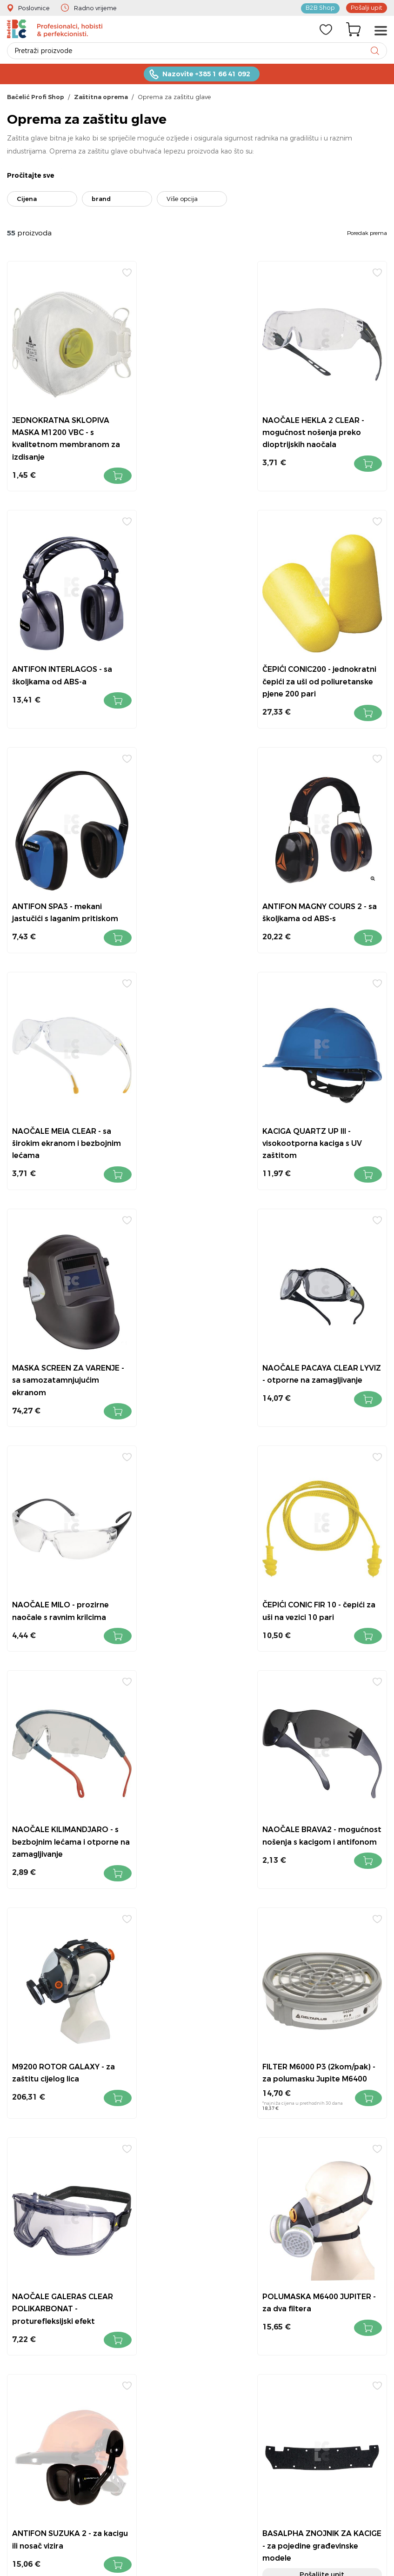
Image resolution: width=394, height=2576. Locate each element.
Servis (307, 2343)
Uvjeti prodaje (320, 2220)
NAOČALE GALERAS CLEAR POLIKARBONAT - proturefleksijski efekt (194, 1568)
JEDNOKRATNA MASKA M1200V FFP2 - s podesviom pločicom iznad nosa (195, 2023)
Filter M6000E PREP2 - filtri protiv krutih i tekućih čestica (324, 1798)
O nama (312, 2282)
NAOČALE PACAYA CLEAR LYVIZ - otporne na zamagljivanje (60, 1119)
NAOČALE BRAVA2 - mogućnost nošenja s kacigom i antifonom (183, 1343)
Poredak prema (367, 233)
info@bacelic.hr (220, 2259)
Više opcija (182, 199)
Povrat (309, 2251)
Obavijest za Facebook (335, 2328)
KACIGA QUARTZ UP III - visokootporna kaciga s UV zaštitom (193, 882)
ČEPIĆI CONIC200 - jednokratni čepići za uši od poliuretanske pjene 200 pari (66, 658)
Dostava (312, 2297)
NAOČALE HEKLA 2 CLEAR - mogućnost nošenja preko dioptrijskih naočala (194, 421)
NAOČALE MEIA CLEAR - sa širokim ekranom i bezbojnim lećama (62, 882)
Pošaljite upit (196, 1827)
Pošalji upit (366, 7)
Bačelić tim (317, 2358)
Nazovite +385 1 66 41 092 (206, 75)
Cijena (27, 199)
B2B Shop (320, 7)
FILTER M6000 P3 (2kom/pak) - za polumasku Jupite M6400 (63, 1568)
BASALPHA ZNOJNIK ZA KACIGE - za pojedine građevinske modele (188, 1798)
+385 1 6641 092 (212, 2233)
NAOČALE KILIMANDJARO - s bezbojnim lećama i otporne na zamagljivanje (65, 1343)
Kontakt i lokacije (326, 2236)
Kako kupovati (322, 2266)
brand (101, 199)
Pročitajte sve (30, 176)
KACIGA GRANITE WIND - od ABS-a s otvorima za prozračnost (326, 2023)
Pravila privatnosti (326, 2312)
